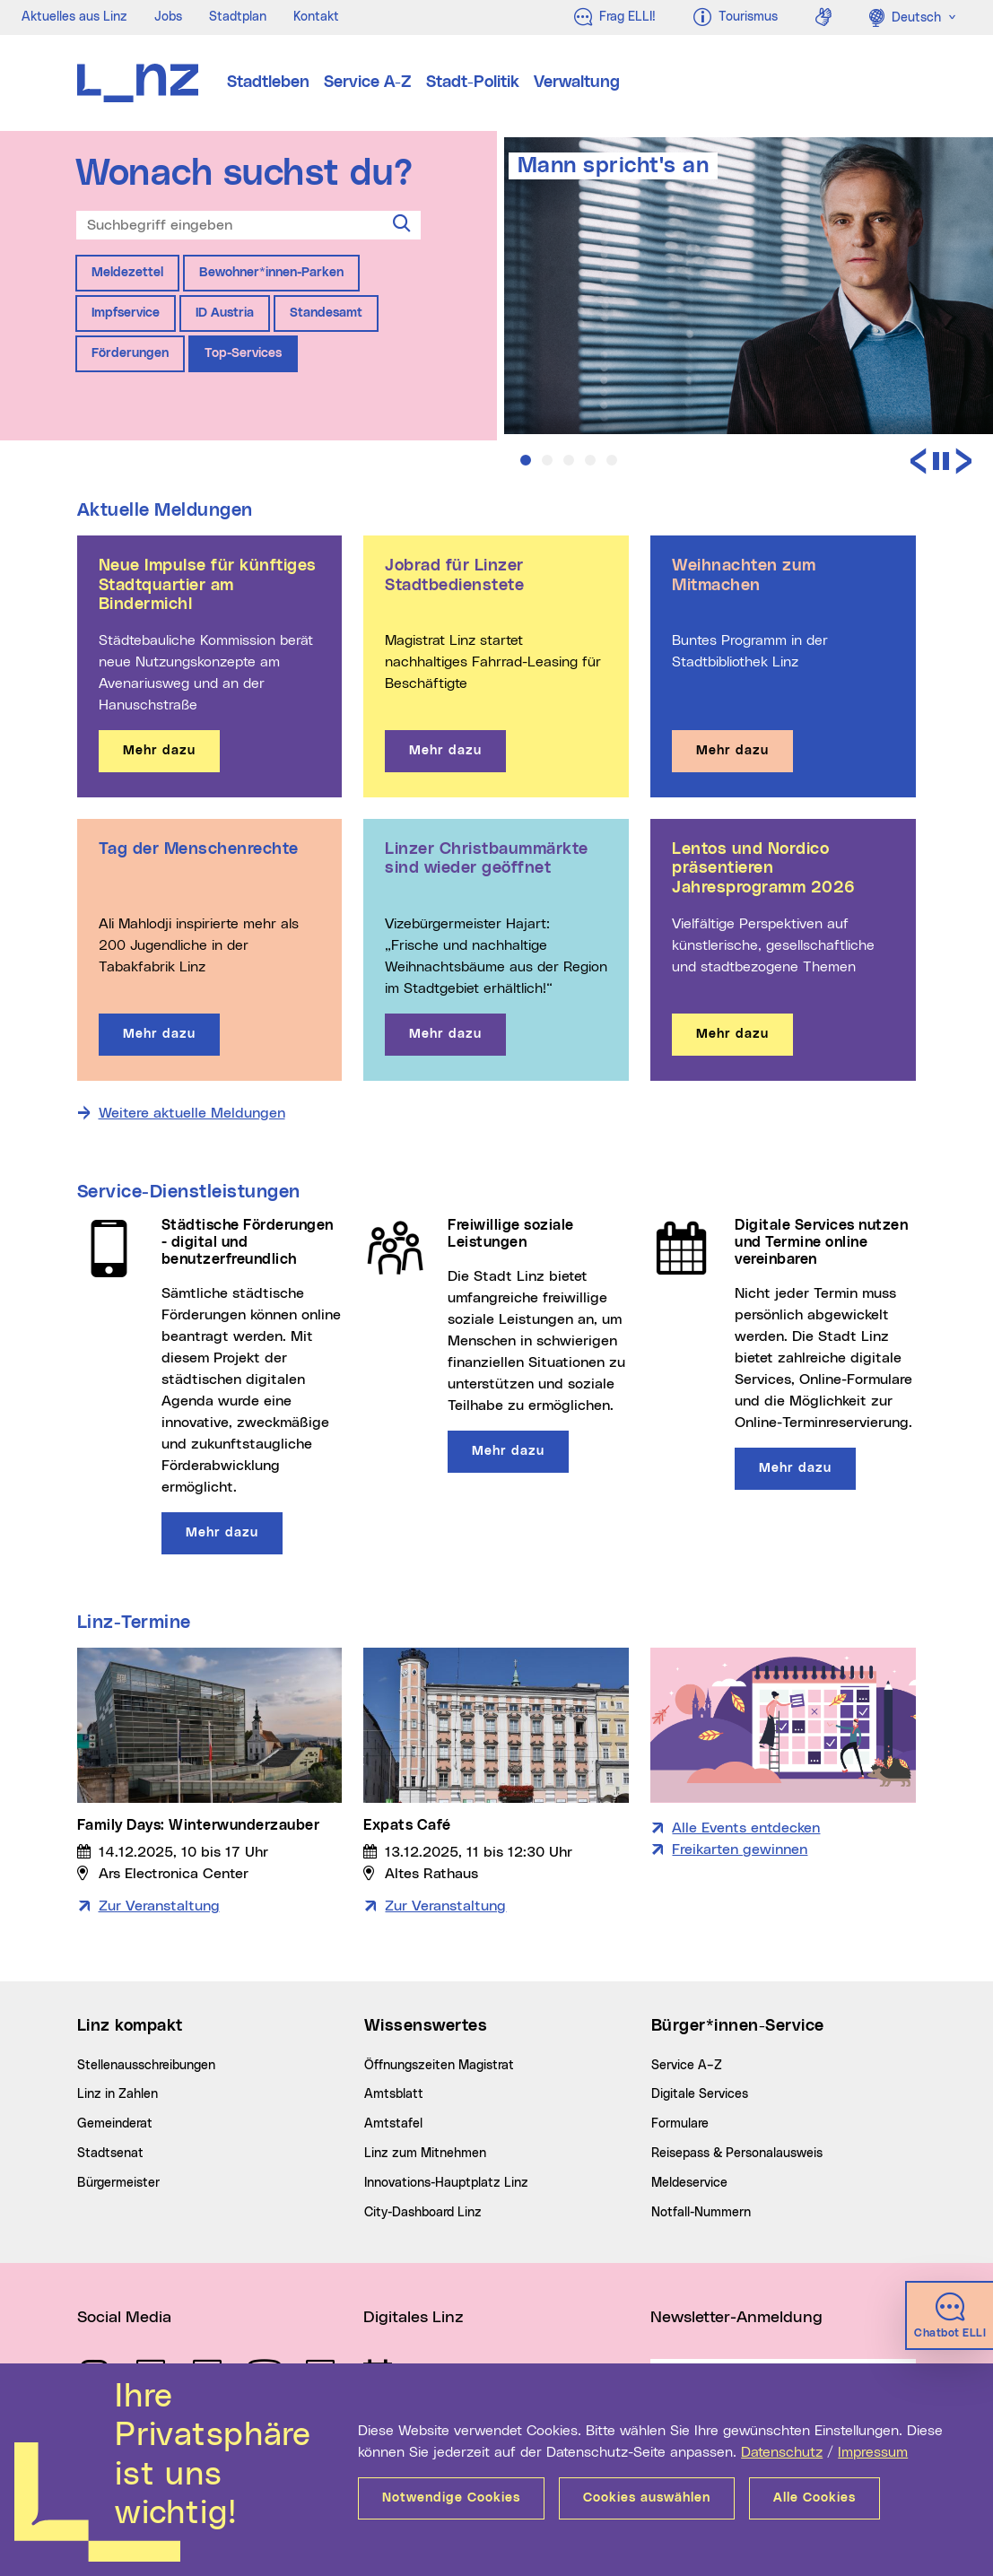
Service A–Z (686, 2065)
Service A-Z (368, 82)
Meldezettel (127, 272)
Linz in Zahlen (117, 2094)
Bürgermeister (118, 2183)
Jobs (168, 17)
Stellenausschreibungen (146, 2065)
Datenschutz (782, 2452)
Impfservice (125, 313)
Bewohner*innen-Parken (271, 272)
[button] (525, 460)
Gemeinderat (114, 2124)
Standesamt (326, 313)
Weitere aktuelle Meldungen (192, 1113)
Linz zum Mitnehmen (425, 2153)
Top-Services (243, 353)
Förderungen (130, 353)
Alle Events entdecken (746, 1828)
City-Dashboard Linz (423, 2212)
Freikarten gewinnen (739, 1849)
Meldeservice (689, 2183)
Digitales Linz (413, 2318)
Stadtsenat (110, 2153)
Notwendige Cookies (451, 2498)
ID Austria (225, 313)
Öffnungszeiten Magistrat (439, 2065)
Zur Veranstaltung (159, 1906)
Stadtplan (237, 17)
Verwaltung (577, 82)
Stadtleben (268, 82)
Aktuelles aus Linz (74, 17)
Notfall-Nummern (701, 2212)
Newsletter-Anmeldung (736, 2318)
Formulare (680, 2124)
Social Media (124, 2318)
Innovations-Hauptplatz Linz (446, 2183)
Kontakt (316, 17)
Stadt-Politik (472, 82)
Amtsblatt (393, 2094)
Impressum (873, 2452)
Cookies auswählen (646, 2498)
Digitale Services (699, 2094)
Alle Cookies (814, 2498)
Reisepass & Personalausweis (737, 2153)
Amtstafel (393, 2124)
